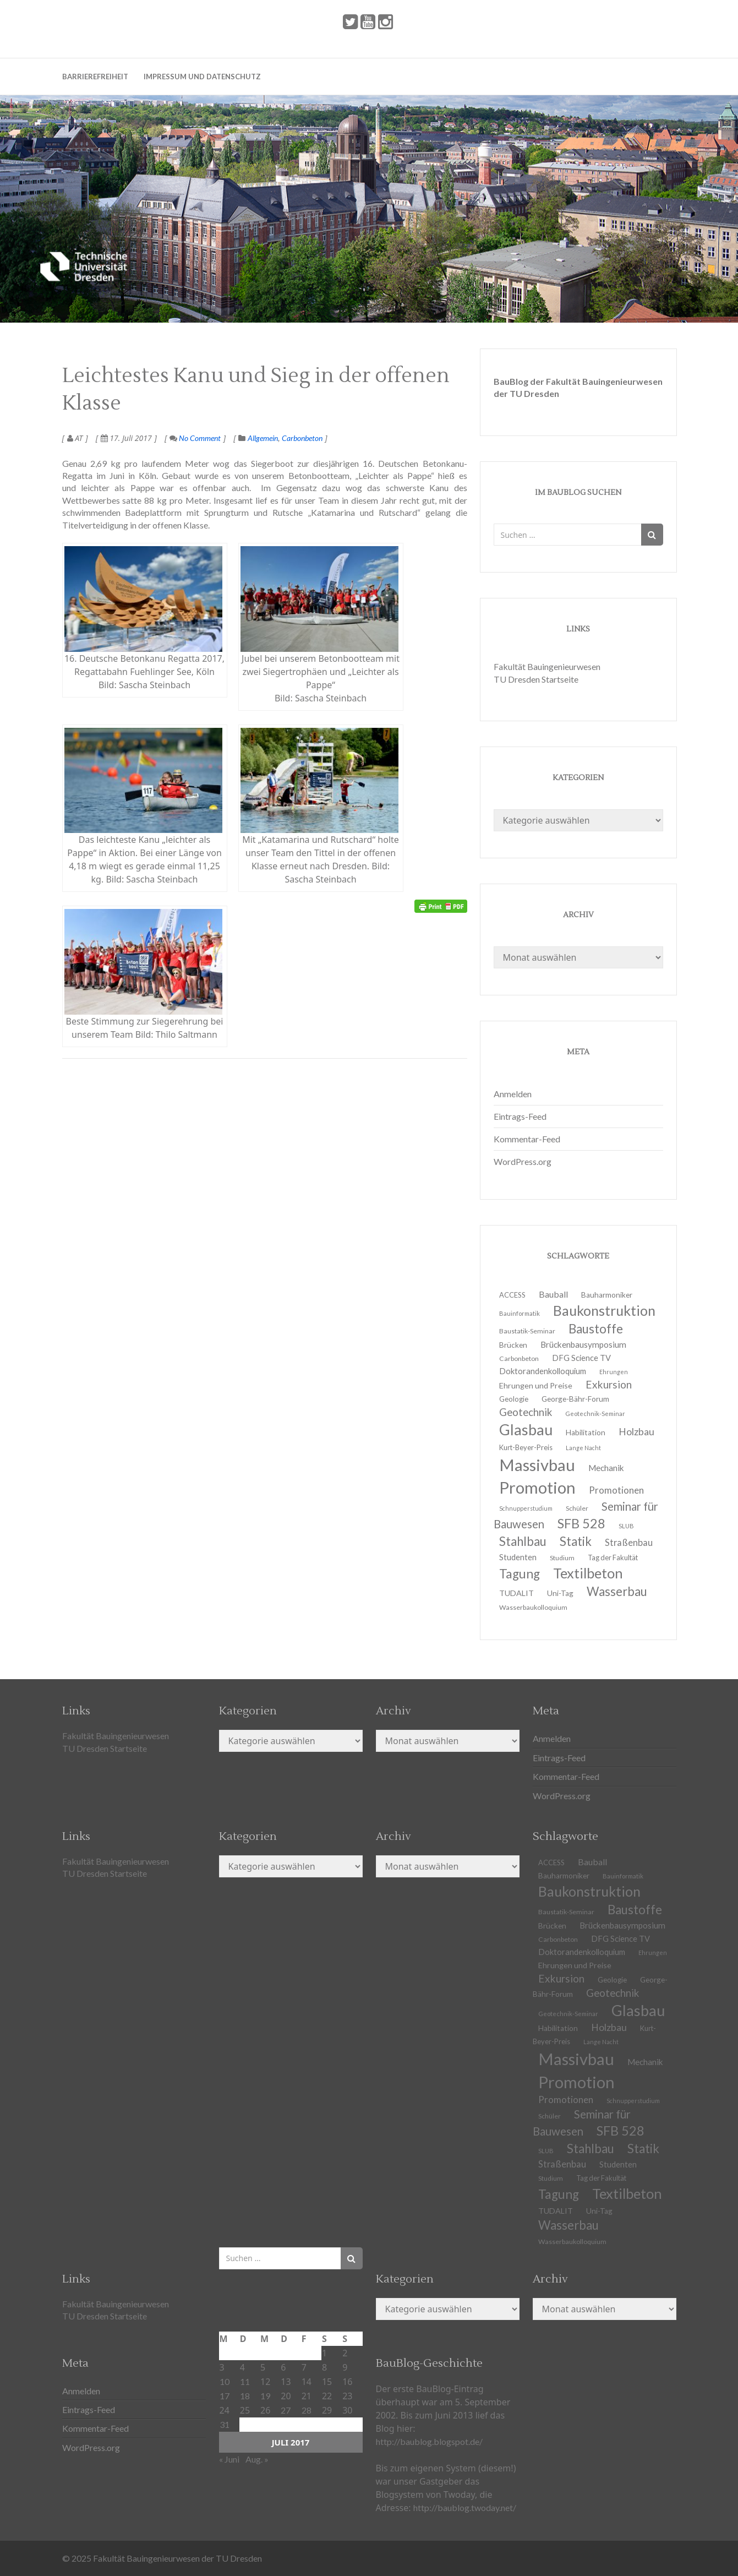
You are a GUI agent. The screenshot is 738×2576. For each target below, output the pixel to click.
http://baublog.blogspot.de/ (429, 2441)
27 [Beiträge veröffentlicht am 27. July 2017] (286, 2410)
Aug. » (257, 2459)
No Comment (195, 438)
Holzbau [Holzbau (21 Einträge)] (636, 1431)
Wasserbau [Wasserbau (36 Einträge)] (617, 1591)
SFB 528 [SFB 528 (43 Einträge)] (620, 2130)
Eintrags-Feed (520, 1116)
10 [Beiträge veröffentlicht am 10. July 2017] (224, 2381)
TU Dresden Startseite (536, 679)
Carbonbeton (302, 438)
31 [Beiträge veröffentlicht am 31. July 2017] (224, 2424)
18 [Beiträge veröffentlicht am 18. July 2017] (245, 2395)
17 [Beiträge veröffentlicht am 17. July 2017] (224, 2395)
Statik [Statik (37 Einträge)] (643, 2148)
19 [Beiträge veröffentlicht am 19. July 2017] (265, 2395)
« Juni (229, 2459)
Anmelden (513, 1093)
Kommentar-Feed (527, 1139)
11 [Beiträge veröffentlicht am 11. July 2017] (245, 2381)
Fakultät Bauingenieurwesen (547, 666)
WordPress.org (522, 1161)
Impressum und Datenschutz (202, 76)
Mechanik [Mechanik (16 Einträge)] (645, 2062)
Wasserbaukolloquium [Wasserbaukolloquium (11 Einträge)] (533, 1607)
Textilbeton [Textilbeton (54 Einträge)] (627, 2193)
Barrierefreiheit (95, 76)
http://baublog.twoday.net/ (464, 2507)
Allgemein (263, 438)
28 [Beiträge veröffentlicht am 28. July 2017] (306, 2410)
